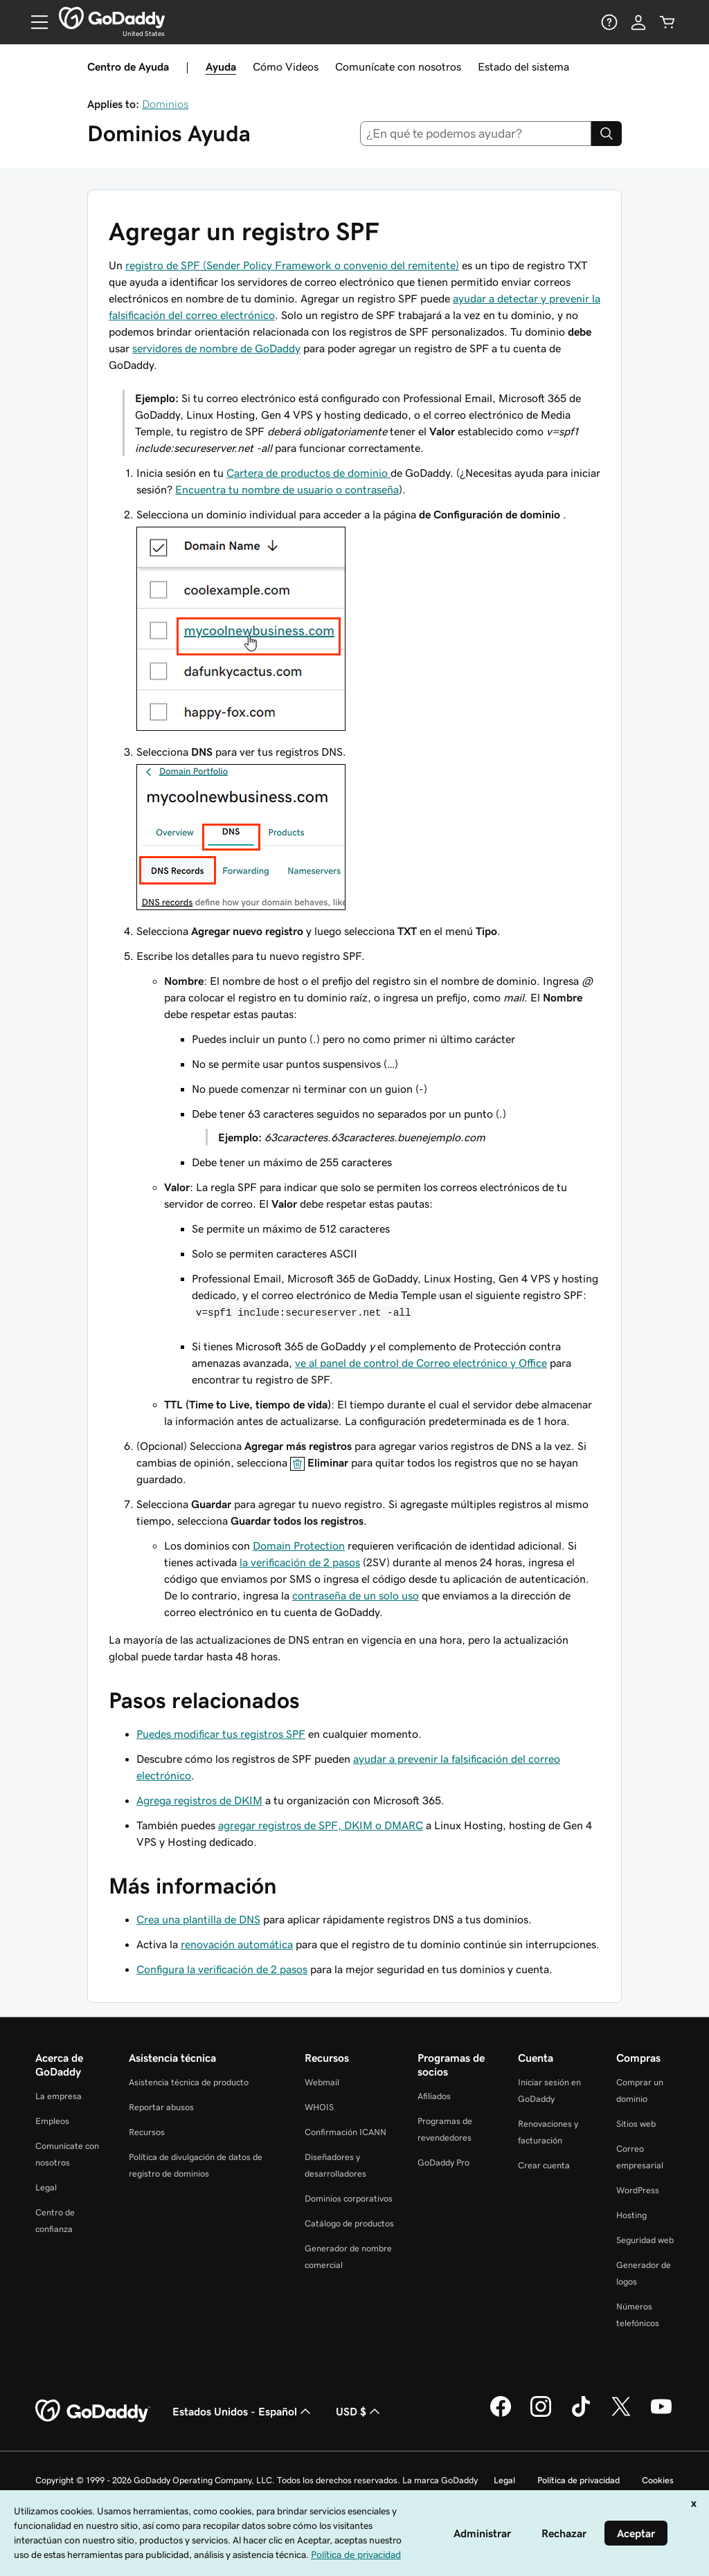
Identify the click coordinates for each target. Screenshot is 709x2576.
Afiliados (434, 2096)
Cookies (658, 2480)
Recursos (147, 2132)
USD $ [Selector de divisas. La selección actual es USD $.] (359, 2411)
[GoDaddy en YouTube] (661, 2414)
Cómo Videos (285, 66)
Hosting (631, 2215)
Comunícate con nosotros (398, 66)
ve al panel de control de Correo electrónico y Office (421, 1362)
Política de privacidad (578, 2480)
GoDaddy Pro (443, 2162)
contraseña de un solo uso (355, 1595)
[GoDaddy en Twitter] (621, 2414)
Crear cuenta (544, 2165)
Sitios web (636, 2123)
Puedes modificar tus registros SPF (220, 1733)
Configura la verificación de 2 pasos (221, 1969)
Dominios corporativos (349, 2198)
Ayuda (221, 66)
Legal (46, 2187)
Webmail (322, 2082)
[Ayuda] (609, 22)
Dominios (165, 103)
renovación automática (237, 1944)
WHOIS (319, 2107)
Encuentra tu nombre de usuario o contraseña (287, 489)
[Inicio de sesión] (638, 22)
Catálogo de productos (349, 2223)
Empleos (52, 2120)
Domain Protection (299, 1545)
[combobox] (476, 133)
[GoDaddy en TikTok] (580, 2414)
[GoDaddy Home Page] (92, 2411)
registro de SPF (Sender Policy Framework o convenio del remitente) (292, 265)
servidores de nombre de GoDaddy (216, 348)
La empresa (58, 2096)
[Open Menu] (33, 22)
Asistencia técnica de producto (189, 2082)
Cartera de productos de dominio (308, 472)
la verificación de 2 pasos (300, 1562)
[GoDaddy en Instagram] (540, 2414)
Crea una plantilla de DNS (198, 1919)
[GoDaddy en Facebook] (500, 2414)
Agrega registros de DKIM (199, 1800)
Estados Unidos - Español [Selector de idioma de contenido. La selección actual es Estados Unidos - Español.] (243, 2411)
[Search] (606, 133)
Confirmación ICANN (345, 2132)
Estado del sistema (523, 66)
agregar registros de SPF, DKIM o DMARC (320, 1825)
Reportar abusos (161, 2107)
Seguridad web (645, 2239)
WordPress (637, 2190)
